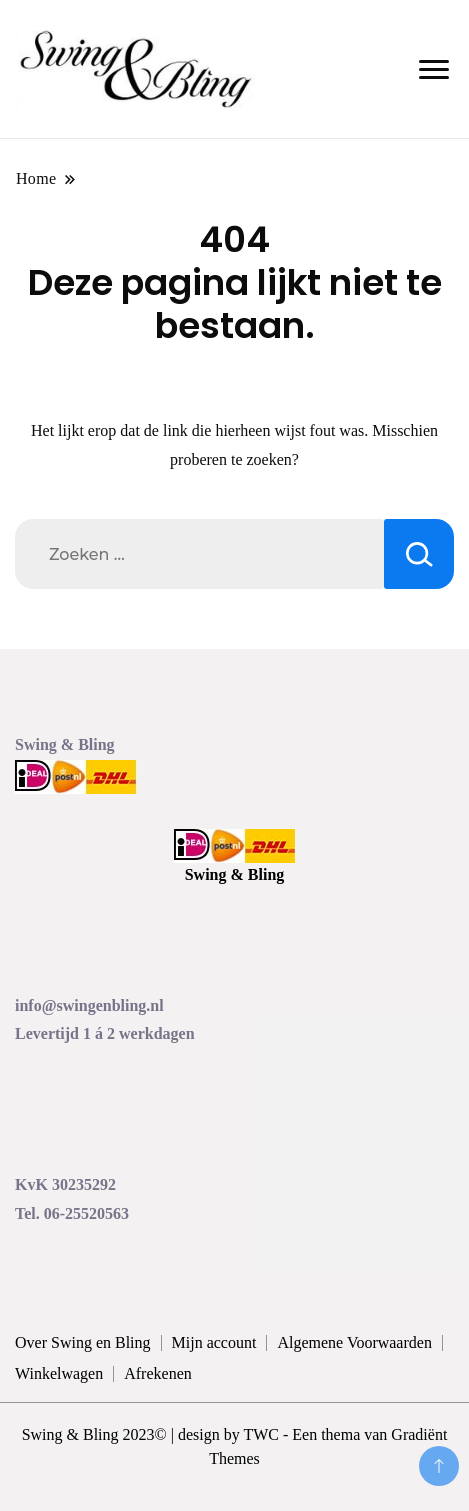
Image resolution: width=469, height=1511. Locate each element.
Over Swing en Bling (83, 1342)
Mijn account (214, 1342)
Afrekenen (158, 1373)
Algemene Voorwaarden (354, 1342)
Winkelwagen (59, 1373)
